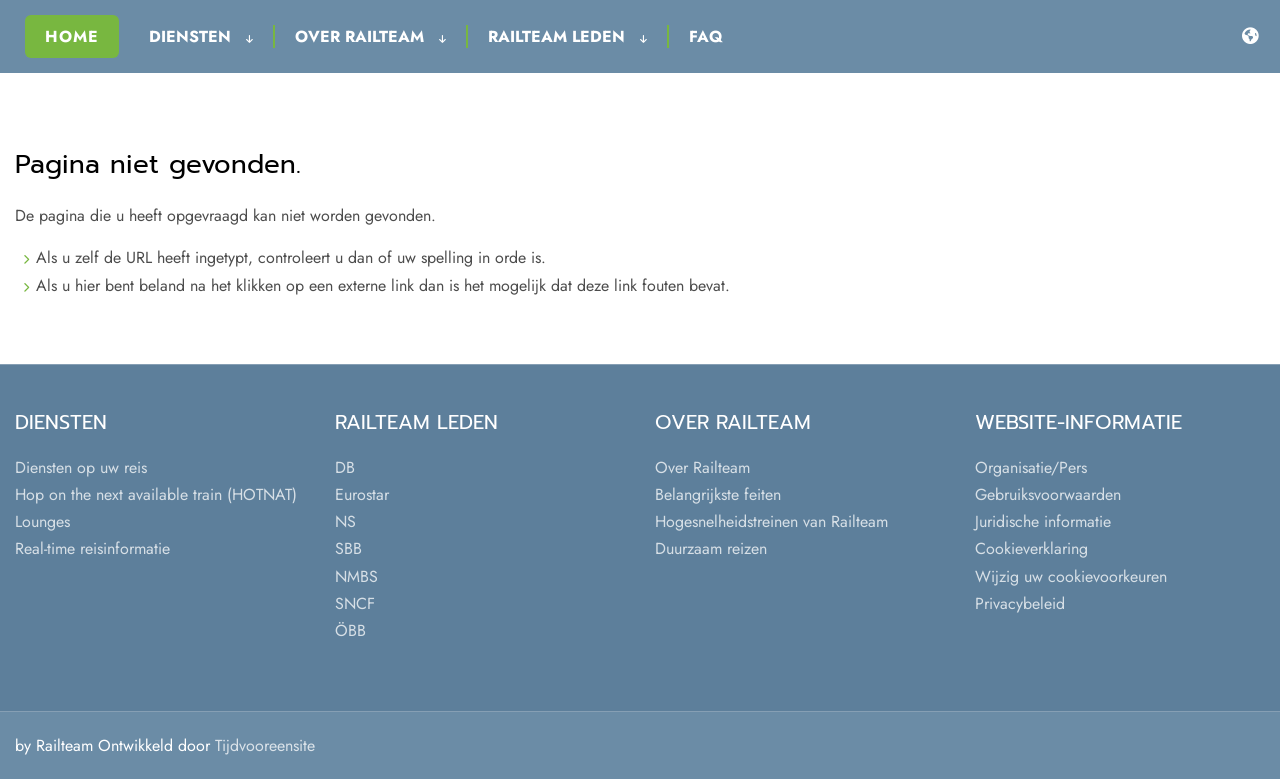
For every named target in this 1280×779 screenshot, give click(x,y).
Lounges (42, 521)
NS (345, 521)
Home (72, 36)
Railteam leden (567, 36)
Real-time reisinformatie (92, 548)
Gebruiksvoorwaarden (1048, 494)
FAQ (706, 36)
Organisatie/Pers (1031, 467)
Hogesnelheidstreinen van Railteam (771, 521)
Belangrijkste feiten (718, 494)
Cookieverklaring (1031, 548)
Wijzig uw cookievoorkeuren (1071, 576)
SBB (348, 548)
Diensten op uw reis (81, 467)
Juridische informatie (1043, 521)
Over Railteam (370, 36)
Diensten (201, 36)
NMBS (356, 576)
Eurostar (362, 494)
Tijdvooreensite (265, 745)
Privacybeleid (1020, 603)
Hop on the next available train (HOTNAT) (156, 494)
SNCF (355, 603)
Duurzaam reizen (711, 548)
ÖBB (350, 630)
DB (345, 467)
